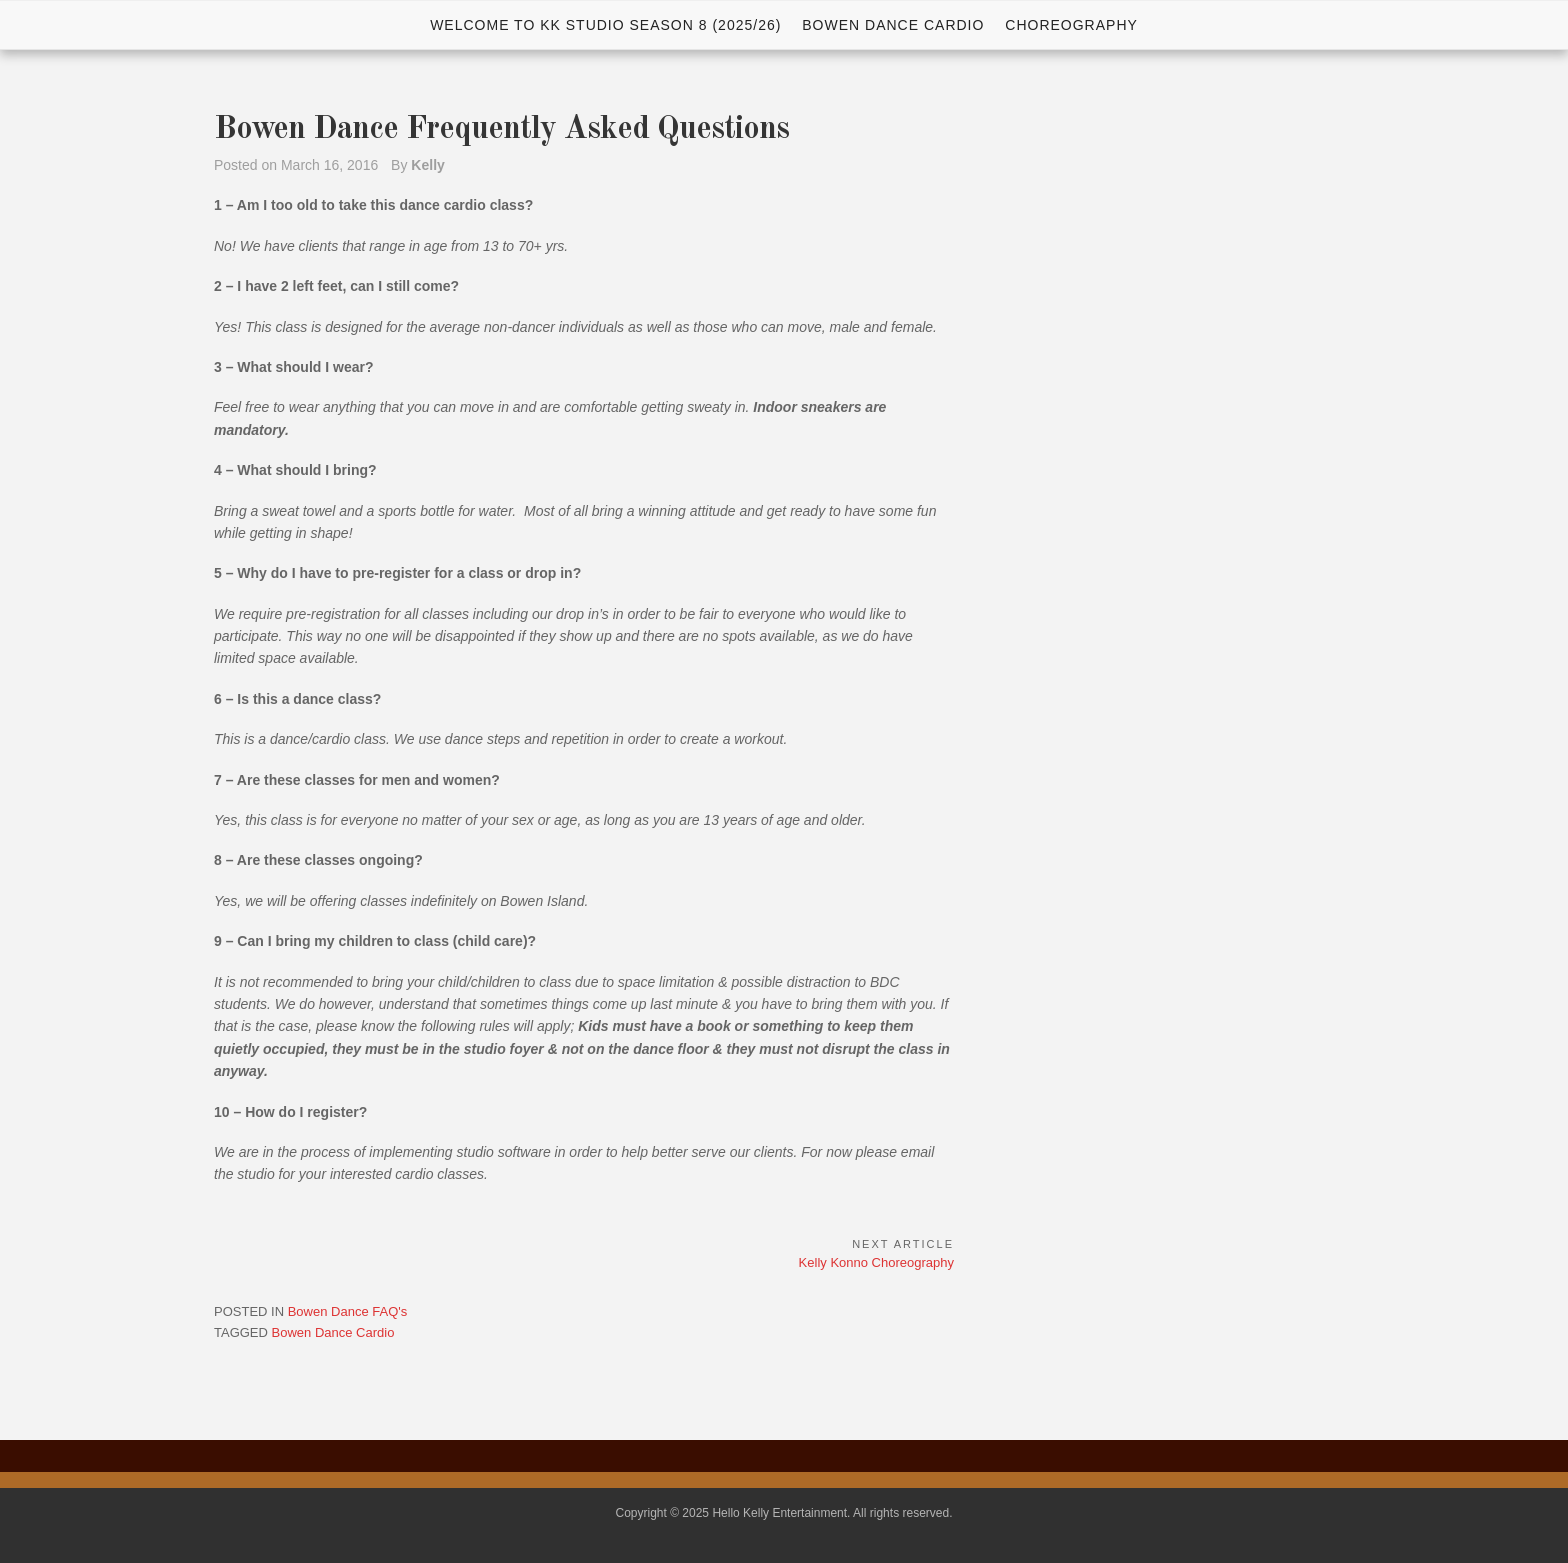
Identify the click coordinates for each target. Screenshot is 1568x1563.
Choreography (1071, 25)
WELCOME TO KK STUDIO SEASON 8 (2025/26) (605, 25)
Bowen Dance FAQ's (348, 1311)
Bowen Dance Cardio (893, 25)
